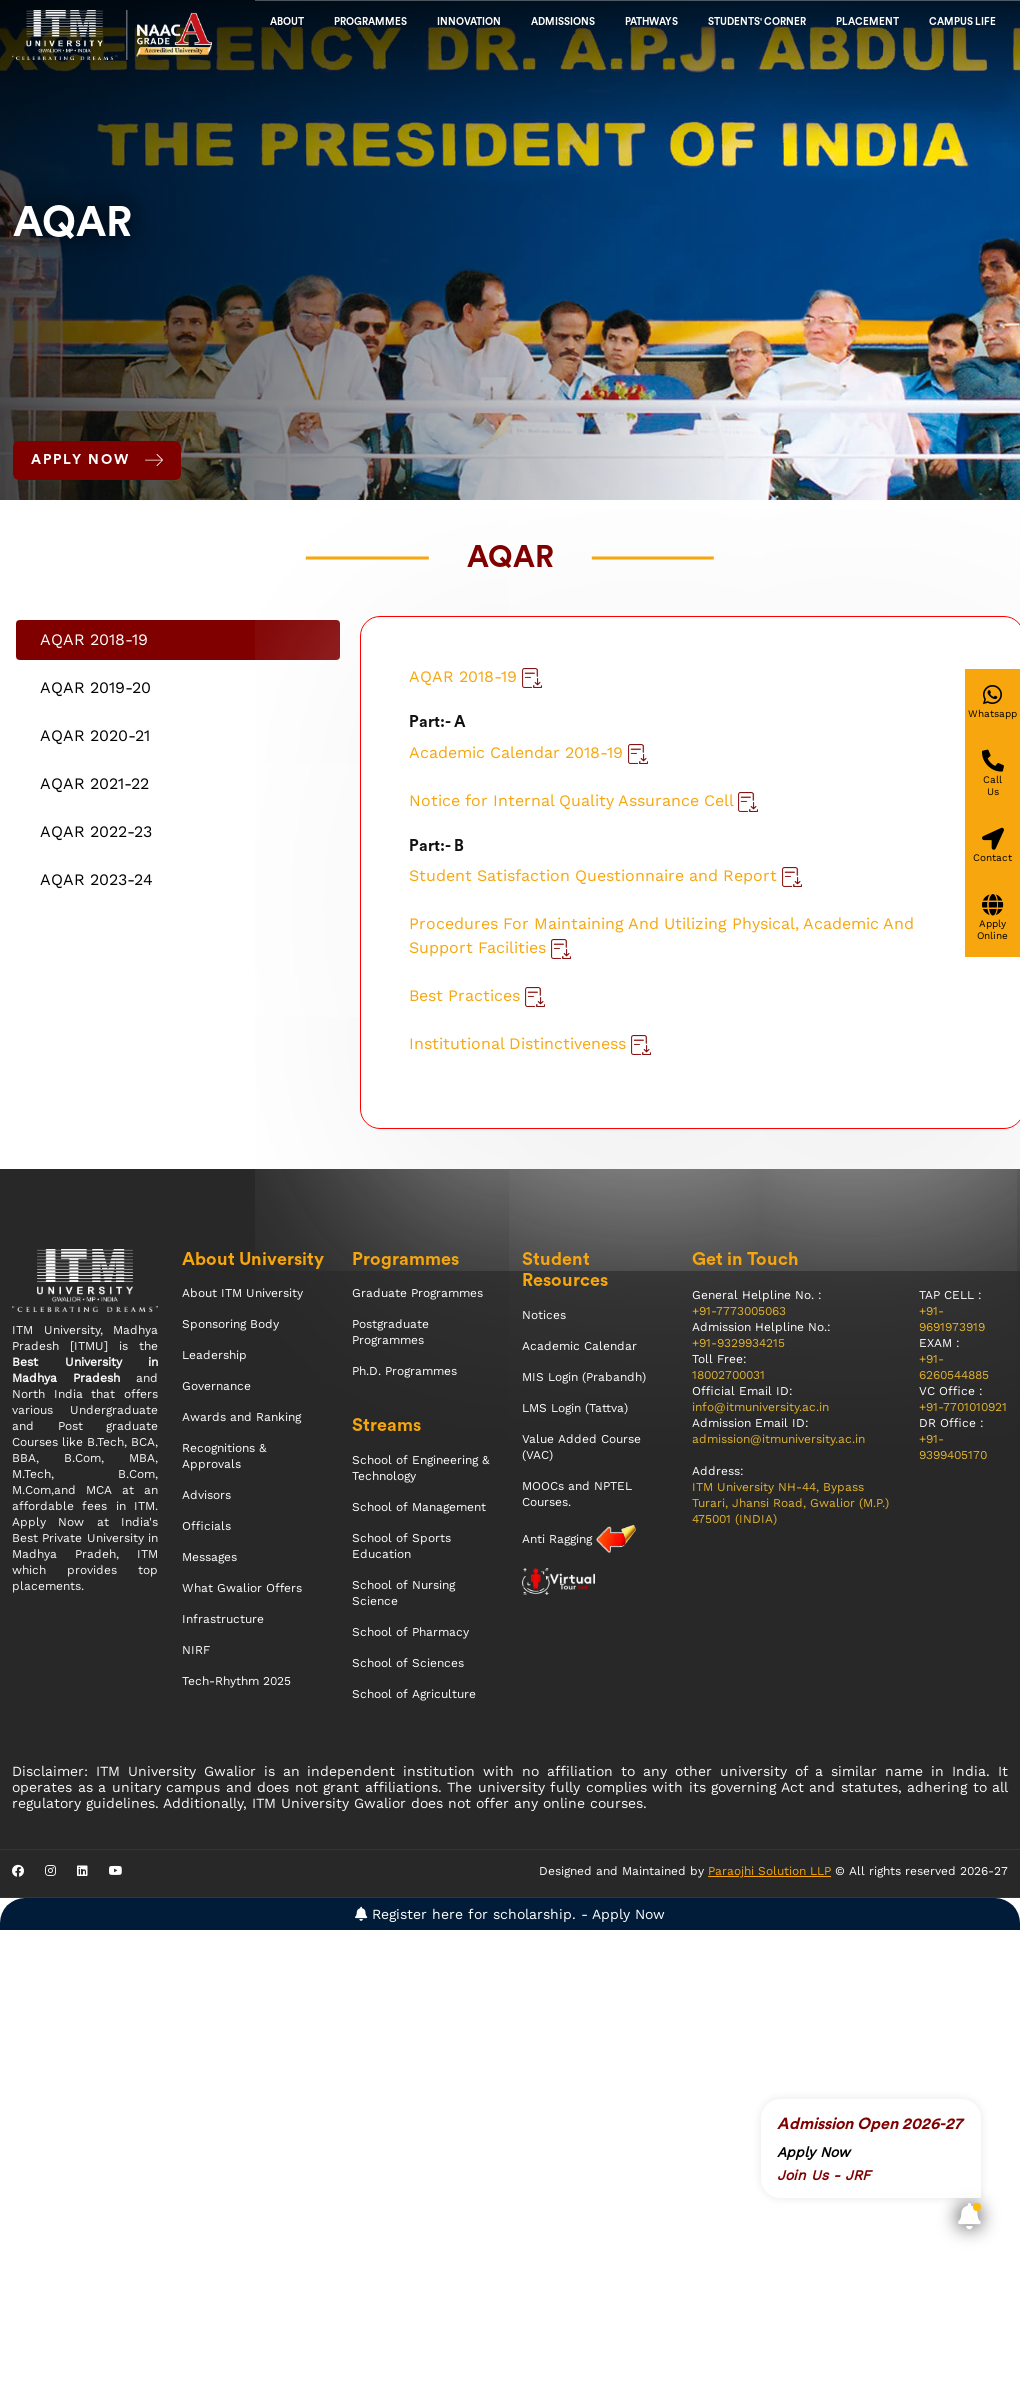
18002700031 (728, 1375)
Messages (209, 1557)
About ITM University (242, 1293)
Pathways (651, 22)
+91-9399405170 (953, 1447)
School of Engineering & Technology (420, 1468)
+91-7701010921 (963, 1407)
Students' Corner (757, 22)
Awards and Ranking (241, 1417)
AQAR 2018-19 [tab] (94, 639)
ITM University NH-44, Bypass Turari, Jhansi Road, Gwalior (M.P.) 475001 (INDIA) (790, 1503)
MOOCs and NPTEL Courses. (577, 1494)
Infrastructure (223, 1619)
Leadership (214, 1355)
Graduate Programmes (417, 1293)
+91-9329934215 (738, 1343)
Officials (206, 1526)
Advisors (206, 1495)
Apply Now (97, 460)
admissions (563, 22)
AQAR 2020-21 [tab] (95, 735)
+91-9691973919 (952, 1319)
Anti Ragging (559, 1539)
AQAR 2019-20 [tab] (95, 687)
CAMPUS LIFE (962, 22)
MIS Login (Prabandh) (584, 1377)
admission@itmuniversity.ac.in (778, 1439)
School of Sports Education (401, 1546)
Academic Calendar (579, 1346)
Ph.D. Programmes (404, 1371)
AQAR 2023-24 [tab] (96, 879)
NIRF (196, 1650)
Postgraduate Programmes (390, 1332)
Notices (544, 1315)
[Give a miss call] (992, 774)
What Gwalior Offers (242, 1588)
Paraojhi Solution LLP (769, 1871)
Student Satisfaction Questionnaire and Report (605, 875)
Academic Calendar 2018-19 (528, 752)
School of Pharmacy (410, 1632)
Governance (216, 1386)
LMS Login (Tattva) (575, 1408)
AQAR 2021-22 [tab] (94, 783)
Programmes (370, 22)
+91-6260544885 (954, 1367)
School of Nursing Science (403, 1593)
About (287, 22)
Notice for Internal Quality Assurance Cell (583, 800)
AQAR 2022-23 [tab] (96, 831)
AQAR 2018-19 (475, 676)
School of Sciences (408, 1663)
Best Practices (477, 995)
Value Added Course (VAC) (581, 1447)
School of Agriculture (414, 1694)
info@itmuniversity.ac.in (760, 1407)
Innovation (469, 22)
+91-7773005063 (739, 1311)
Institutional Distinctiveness (530, 1043)
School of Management (419, 1507)
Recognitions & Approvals (224, 1456)
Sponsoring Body (230, 1324)
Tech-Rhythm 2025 (236, 1681)
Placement (867, 22)
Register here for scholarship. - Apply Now (510, 1914)
